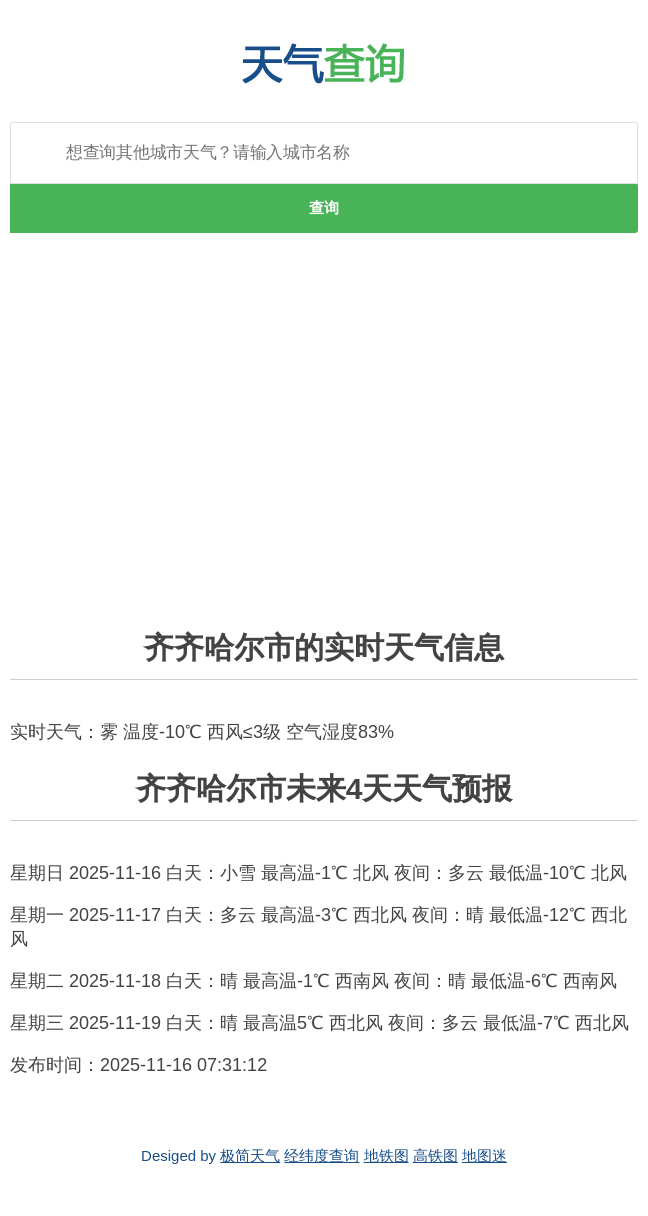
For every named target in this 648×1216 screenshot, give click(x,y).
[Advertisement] (324, 443)
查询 (324, 207)
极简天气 (250, 1155)
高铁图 (435, 1155)
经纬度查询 (321, 1155)
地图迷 (484, 1155)
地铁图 (386, 1155)
